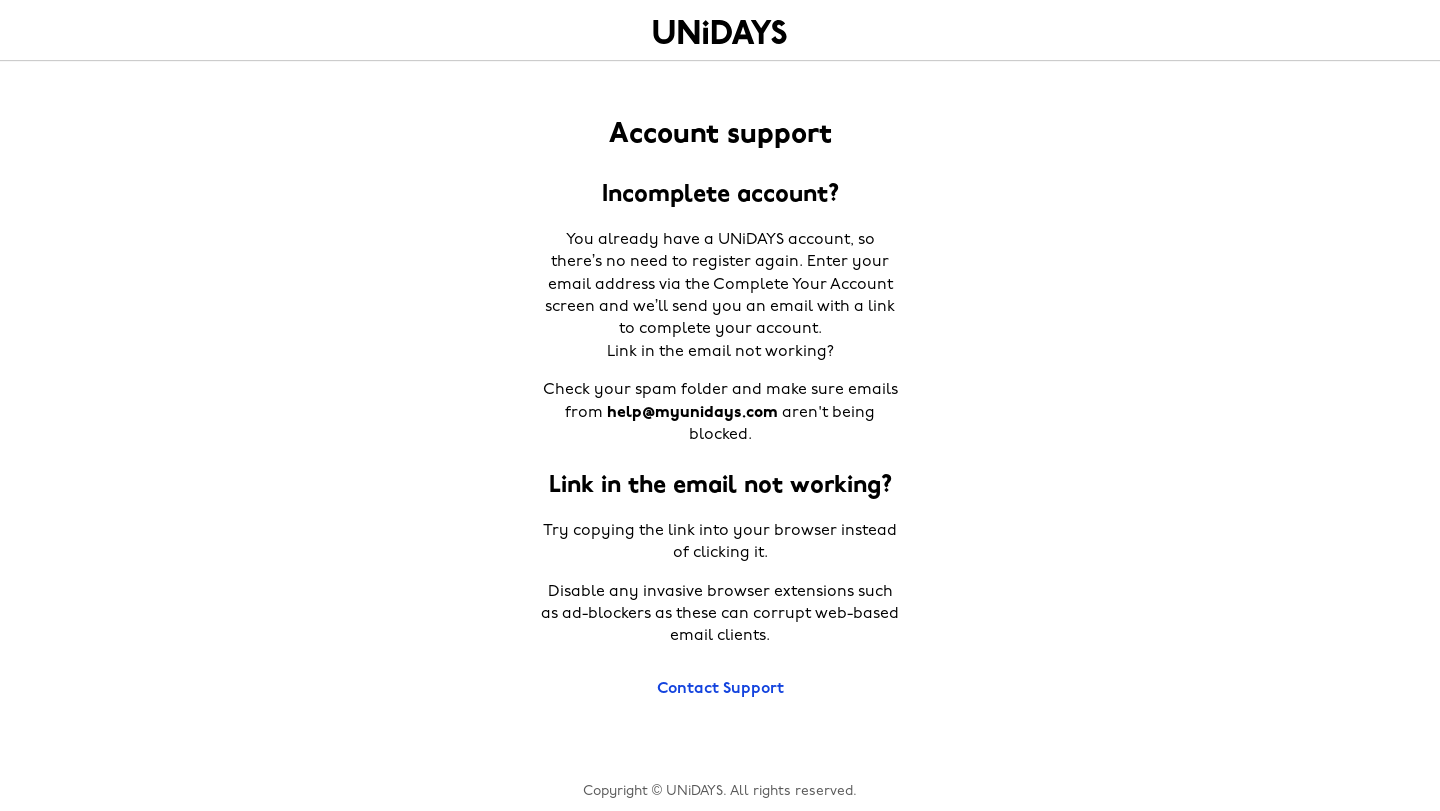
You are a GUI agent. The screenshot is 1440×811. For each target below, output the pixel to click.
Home (720, 32)
